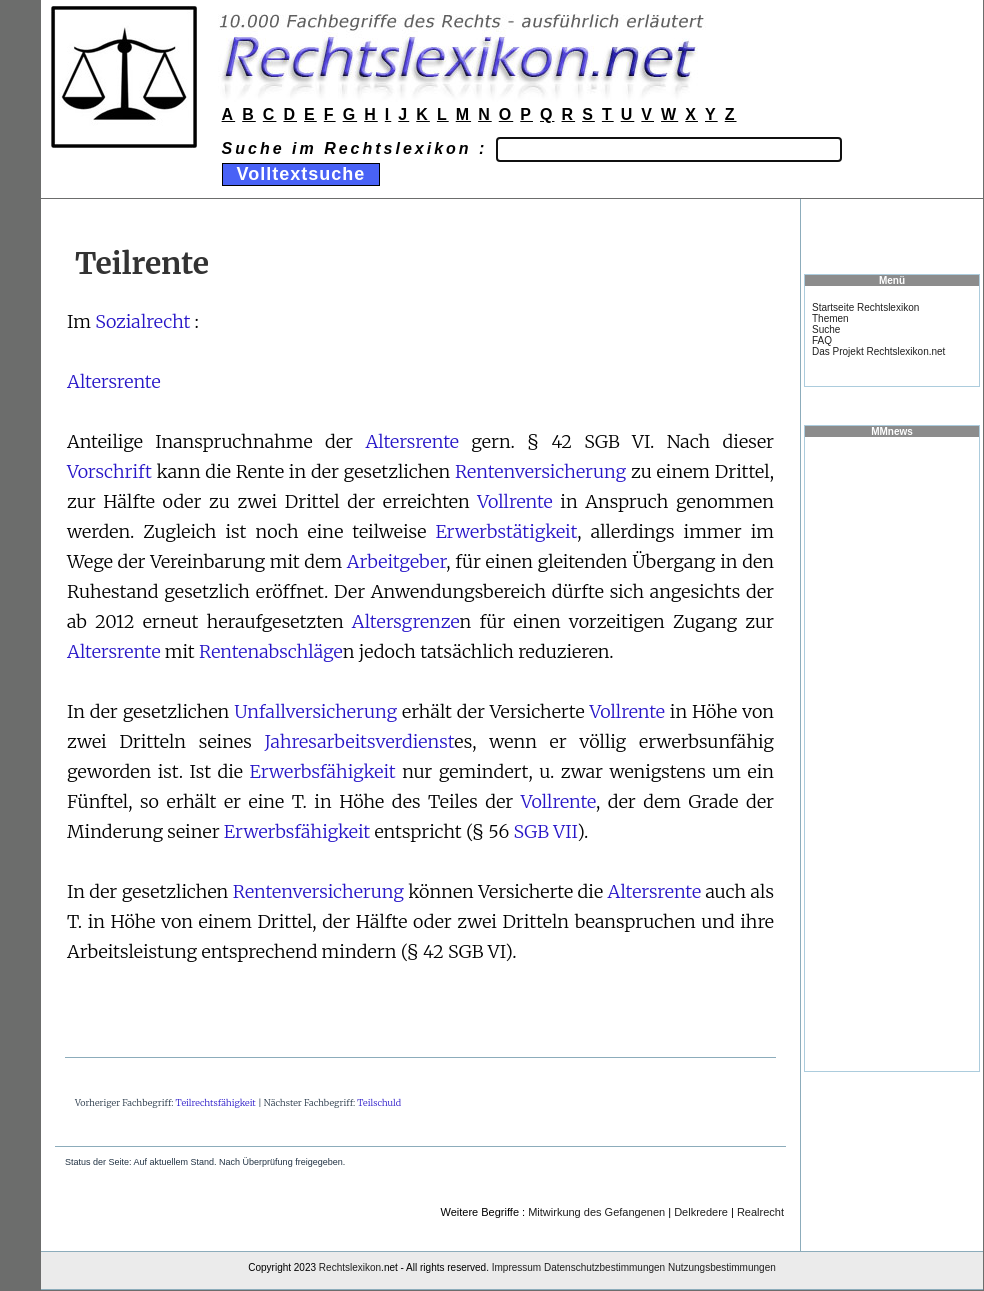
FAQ (822, 340)
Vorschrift (109, 471)
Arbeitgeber (397, 561)
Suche (826, 329)
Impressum (516, 1267)
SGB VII (546, 831)
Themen (830, 318)
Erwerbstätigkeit (506, 531)
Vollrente (514, 501)
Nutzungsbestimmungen (722, 1267)
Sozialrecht (142, 321)
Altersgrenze (406, 621)
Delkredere (701, 1212)
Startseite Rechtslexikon (865, 307)
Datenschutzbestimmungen (604, 1267)
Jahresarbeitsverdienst (360, 741)
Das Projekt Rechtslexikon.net (878, 351)
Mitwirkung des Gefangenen (596, 1212)
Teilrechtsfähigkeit (216, 1102)
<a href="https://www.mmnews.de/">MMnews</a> (892, 753)
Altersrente (114, 381)
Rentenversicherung (540, 471)
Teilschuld (379, 1102)
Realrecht (760, 1212)
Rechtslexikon (350, 1267)
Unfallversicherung (315, 711)
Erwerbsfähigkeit (322, 771)
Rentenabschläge (271, 651)
